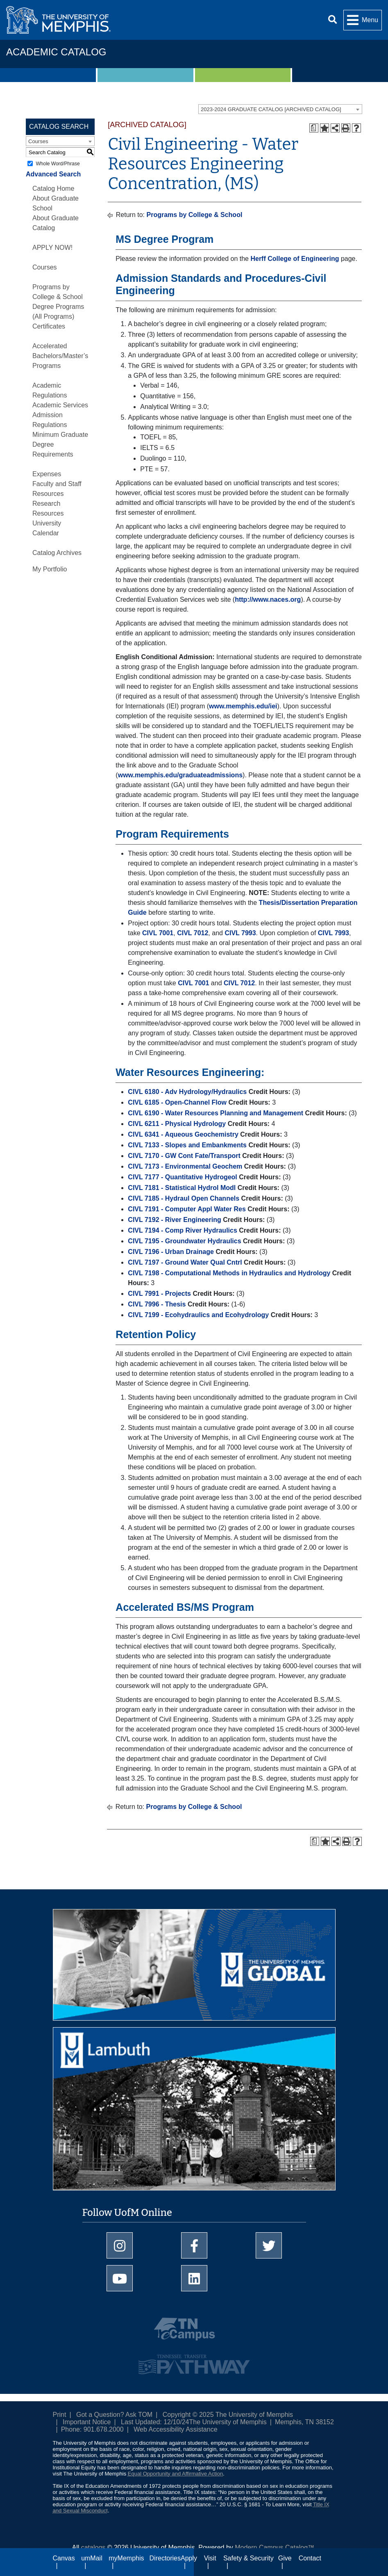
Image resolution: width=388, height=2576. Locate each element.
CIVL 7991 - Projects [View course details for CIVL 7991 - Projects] (159, 1293)
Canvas (64, 2558)
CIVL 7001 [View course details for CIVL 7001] (157, 932)
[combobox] (280, 109)
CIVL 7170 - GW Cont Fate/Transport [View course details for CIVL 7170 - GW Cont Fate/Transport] (184, 1155)
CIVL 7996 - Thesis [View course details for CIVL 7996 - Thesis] (157, 1304)
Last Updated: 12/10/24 (155, 2421)
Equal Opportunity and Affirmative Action (175, 2474)
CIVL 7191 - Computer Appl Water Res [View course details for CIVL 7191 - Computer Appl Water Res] (186, 1209)
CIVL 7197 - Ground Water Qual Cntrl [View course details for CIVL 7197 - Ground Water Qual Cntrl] (185, 1262)
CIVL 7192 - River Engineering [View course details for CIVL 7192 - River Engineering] (174, 1219)
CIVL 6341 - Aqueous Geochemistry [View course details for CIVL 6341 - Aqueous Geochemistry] (183, 1134)
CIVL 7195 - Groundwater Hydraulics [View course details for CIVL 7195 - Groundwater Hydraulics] (184, 1241)
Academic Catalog (56, 51)
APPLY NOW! (52, 247)
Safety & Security (248, 2558)
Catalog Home (53, 188)
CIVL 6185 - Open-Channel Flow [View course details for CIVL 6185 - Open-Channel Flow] (177, 1102)
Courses (44, 267)
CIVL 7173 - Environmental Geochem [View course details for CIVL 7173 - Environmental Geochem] (185, 1166)
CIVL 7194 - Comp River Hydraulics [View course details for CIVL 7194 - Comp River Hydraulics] (182, 1230)
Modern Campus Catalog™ (274, 2547)
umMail (91, 2558)
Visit (210, 2558)
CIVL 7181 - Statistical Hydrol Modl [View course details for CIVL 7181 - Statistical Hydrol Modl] (182, 1187)
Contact (310, 2558)
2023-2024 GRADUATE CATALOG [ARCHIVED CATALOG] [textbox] (271, 109)
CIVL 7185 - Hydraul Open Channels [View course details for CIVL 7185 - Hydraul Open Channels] (183, 1198)
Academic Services (60, 405)
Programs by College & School (195, 214)
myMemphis (126, 2558)
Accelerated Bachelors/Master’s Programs (60, 356)
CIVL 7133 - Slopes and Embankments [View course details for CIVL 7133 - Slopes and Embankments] (187, 1145)
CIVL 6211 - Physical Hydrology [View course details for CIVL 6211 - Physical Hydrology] (177, 1123)
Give (285, 2558)
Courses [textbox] (38, 141)
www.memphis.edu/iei (243, 706)
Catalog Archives (57, 552)
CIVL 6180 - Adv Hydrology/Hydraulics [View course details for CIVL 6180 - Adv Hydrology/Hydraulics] (187, 1091)
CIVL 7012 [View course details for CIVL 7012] (192, 932)
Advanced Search (53, 174)
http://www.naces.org (268, 599)
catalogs (93, 2547)
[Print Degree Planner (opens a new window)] (313, 127)
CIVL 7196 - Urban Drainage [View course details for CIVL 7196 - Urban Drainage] (171, 1251)
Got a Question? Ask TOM (114, 2414)
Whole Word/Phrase (57, 164)
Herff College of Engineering (294, 258)
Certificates (48, 326)
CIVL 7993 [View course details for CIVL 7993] (240, 932)
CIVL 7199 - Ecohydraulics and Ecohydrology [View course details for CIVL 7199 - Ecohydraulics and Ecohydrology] (198, 1314)
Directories (165, 2558)
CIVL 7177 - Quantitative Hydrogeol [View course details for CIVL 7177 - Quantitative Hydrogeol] (182, 1177)
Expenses (46, 473)
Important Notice (87, 2421)
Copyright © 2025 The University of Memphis (228, 2414)
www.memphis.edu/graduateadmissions (180, 775)
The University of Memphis (227, 2421)
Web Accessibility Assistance (175, 2429)
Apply (189, 2558)
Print (59, 2414)
